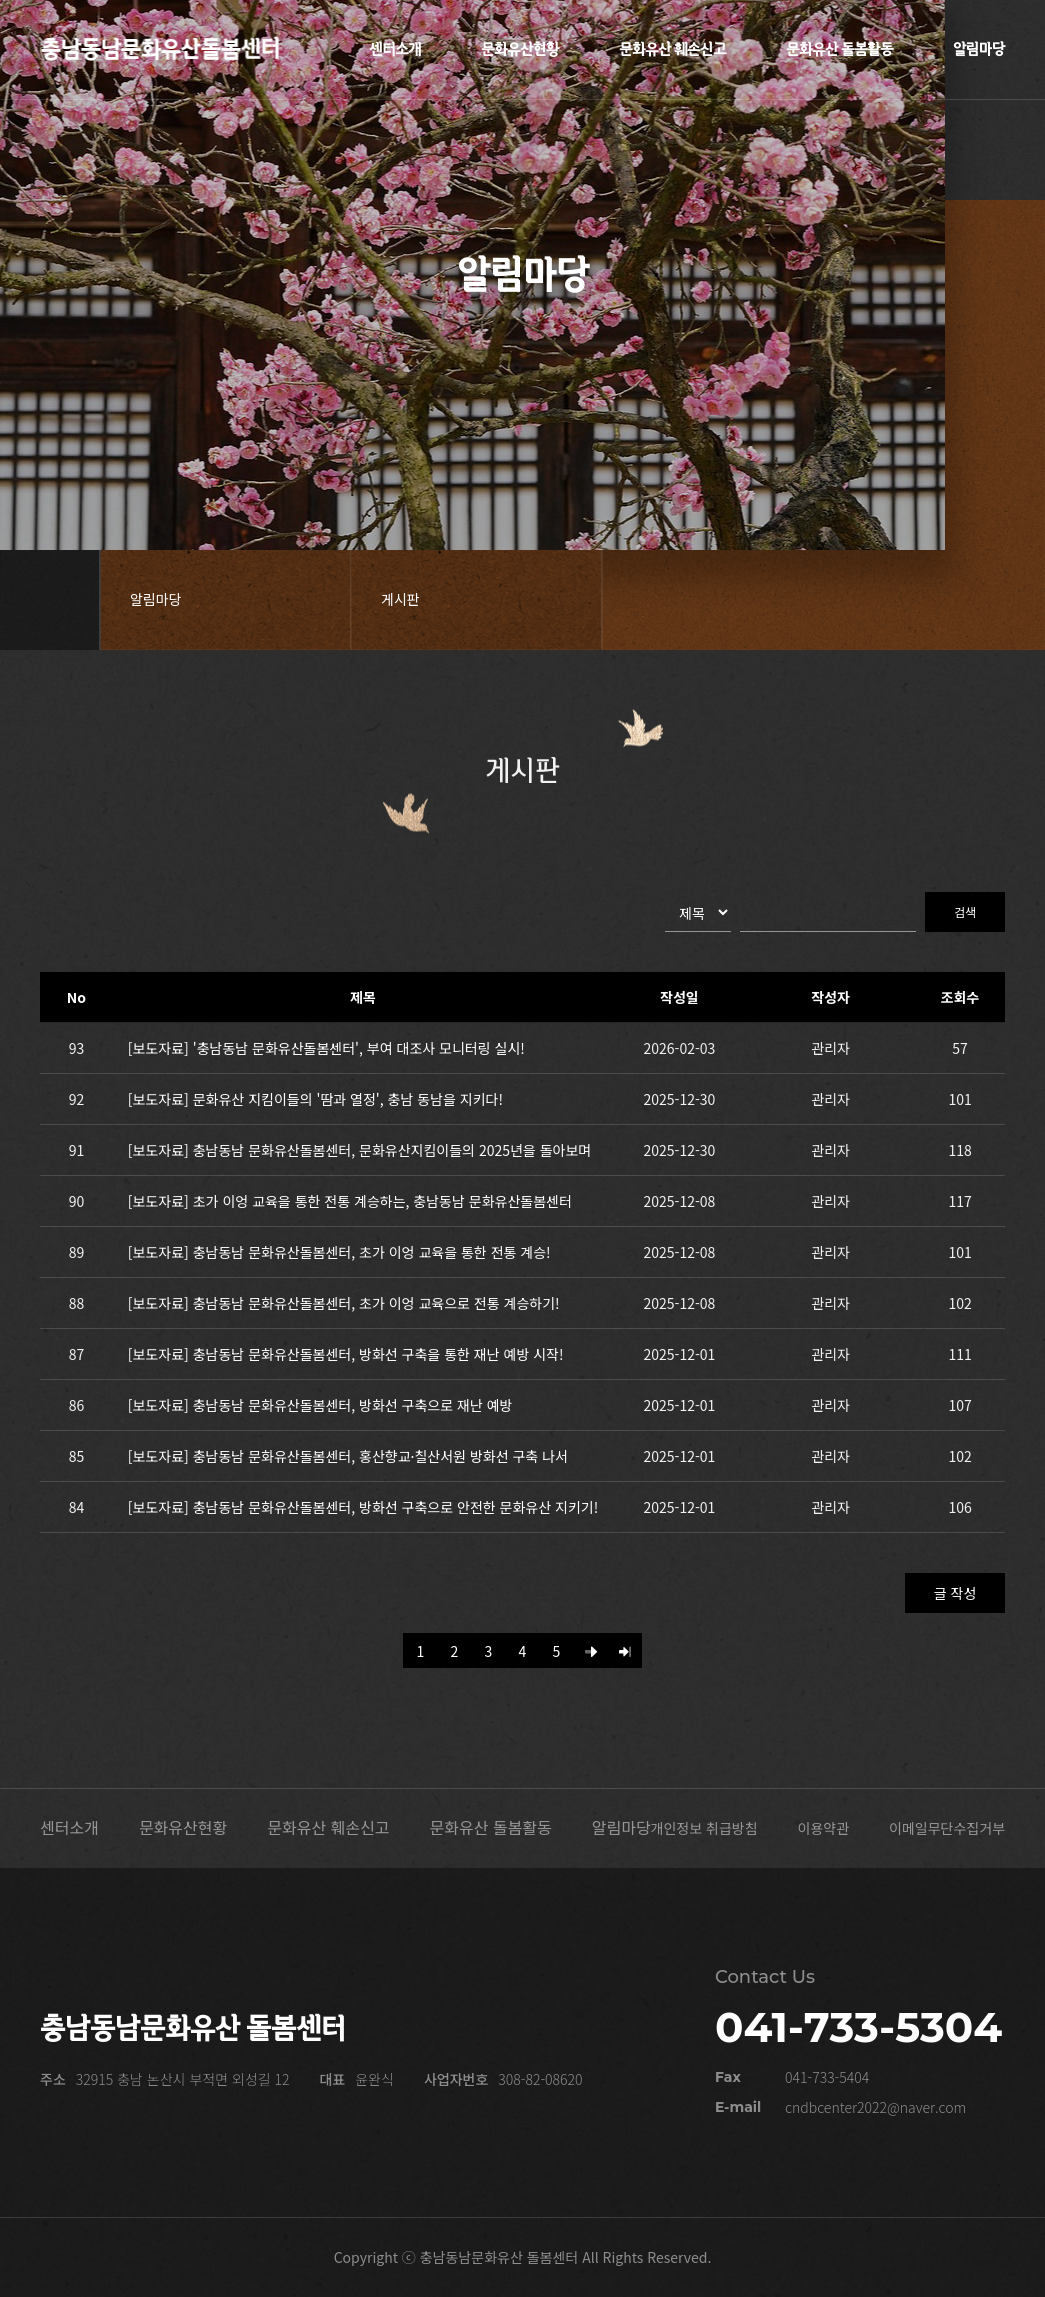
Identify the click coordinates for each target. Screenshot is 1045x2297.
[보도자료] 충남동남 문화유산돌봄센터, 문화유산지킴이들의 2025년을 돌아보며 (359, 1150)
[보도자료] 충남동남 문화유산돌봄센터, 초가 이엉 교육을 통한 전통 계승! (339, 1252)
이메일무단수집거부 (947, 1828)
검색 (965, 911)
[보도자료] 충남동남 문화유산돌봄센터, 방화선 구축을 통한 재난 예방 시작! (346, 1354)
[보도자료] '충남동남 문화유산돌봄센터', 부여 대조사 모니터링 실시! (326, 1048)
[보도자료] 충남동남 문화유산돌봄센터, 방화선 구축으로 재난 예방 (320, 1405)
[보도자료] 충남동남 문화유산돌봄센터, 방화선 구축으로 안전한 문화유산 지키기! (363, 1507)
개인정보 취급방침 (704, 1828)
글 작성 (955, 1593)
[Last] (624, 1650)
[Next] (590, 1650)
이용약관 (824, 1828)
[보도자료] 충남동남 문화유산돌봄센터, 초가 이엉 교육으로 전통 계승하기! (344, 1303)
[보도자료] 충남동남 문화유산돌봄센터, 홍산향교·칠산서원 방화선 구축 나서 (348, 1456)
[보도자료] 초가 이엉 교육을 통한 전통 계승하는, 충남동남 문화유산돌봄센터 (350, 1201)
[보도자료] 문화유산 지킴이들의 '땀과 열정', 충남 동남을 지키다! (315, 1099)
